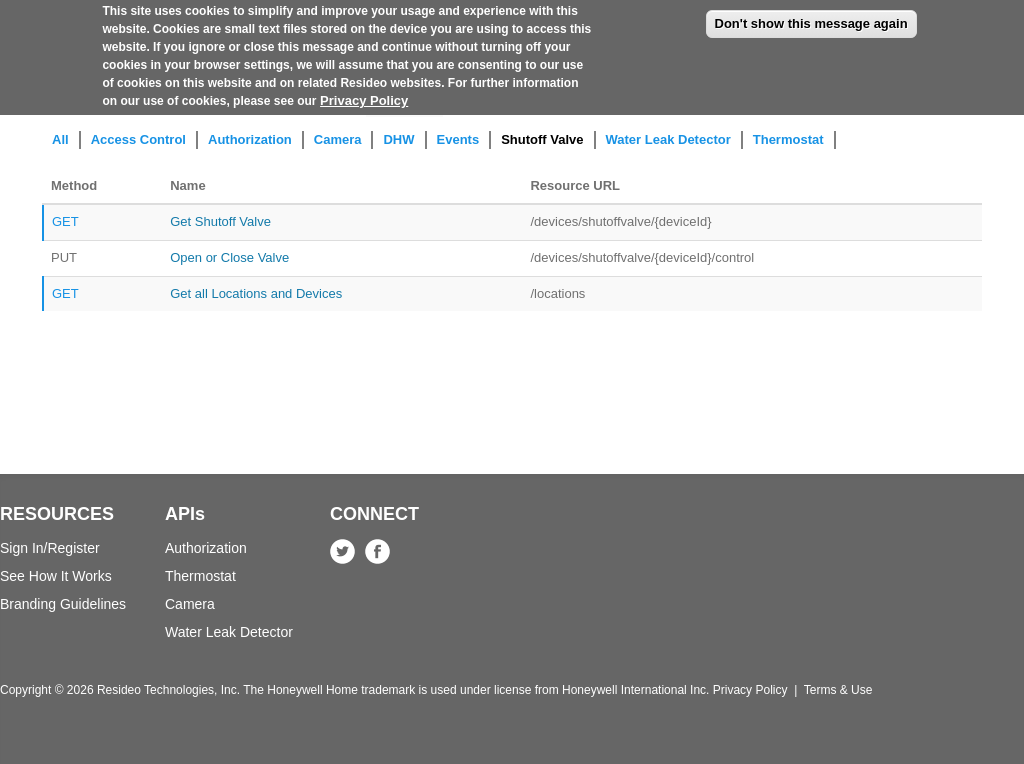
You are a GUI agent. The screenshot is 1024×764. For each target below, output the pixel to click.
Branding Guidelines (63, 604)
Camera (338, 139)
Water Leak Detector (668, 139)
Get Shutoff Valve (220, 221)
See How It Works (56, 576)
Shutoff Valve (542, 139)
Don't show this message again (811, 16)
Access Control (138, 139)
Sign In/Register (50, 548)
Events (458, 139)
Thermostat (788, 139)
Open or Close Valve (229, 257)
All (60, 139)
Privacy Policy (364, 93)
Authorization (250, 139)
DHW (398, 139)
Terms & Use (838, 690)
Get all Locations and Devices (256, 293)
